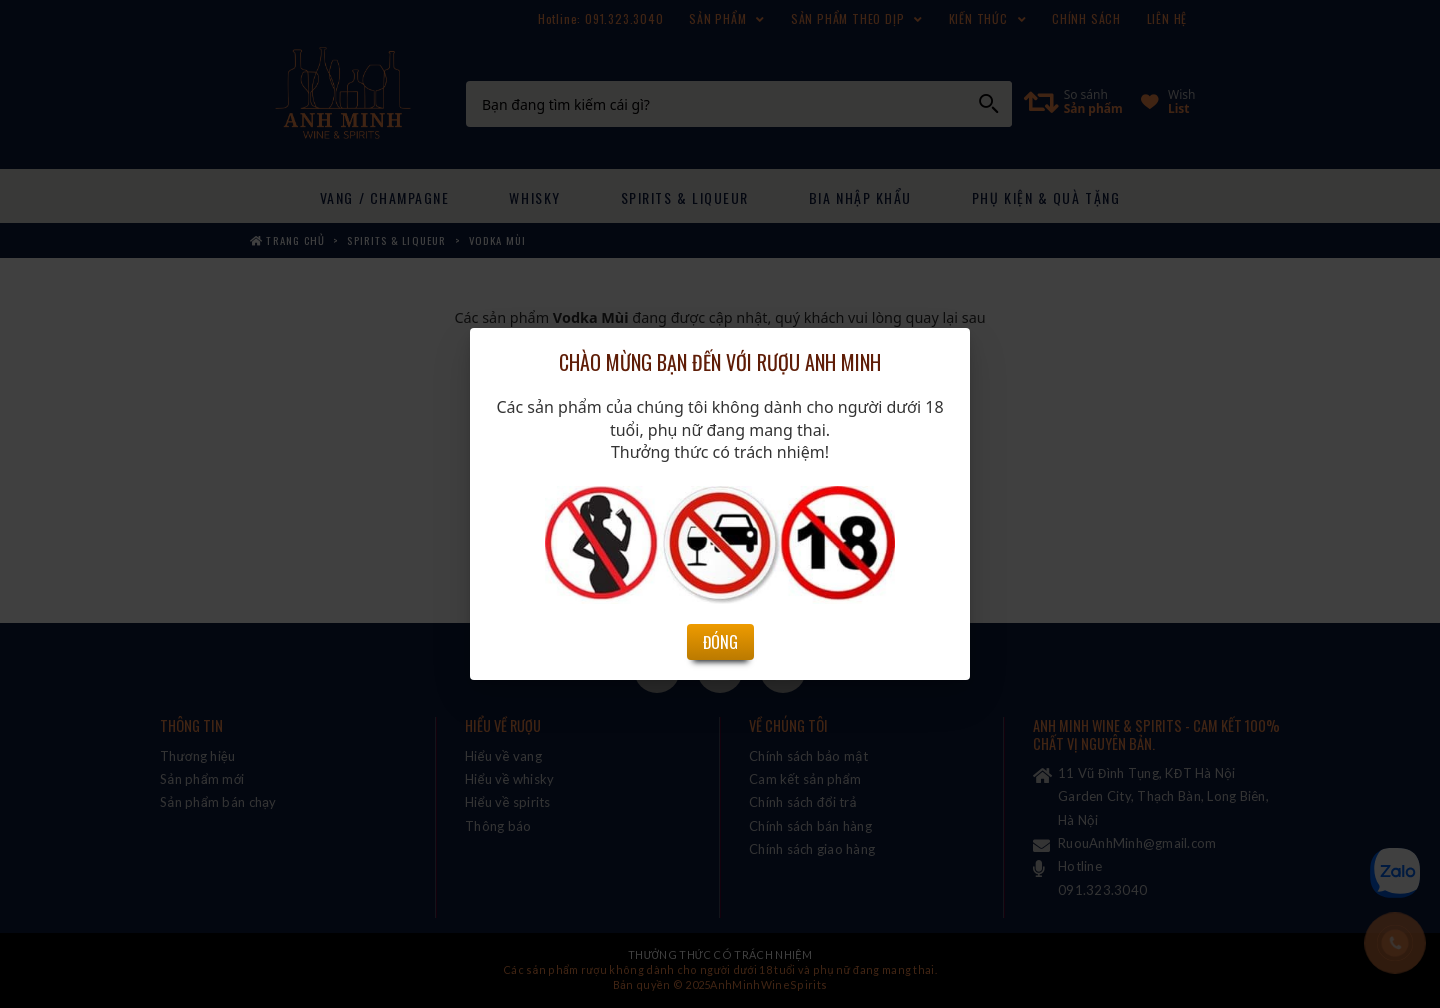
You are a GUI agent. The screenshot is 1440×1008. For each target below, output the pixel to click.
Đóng (720, 536)
